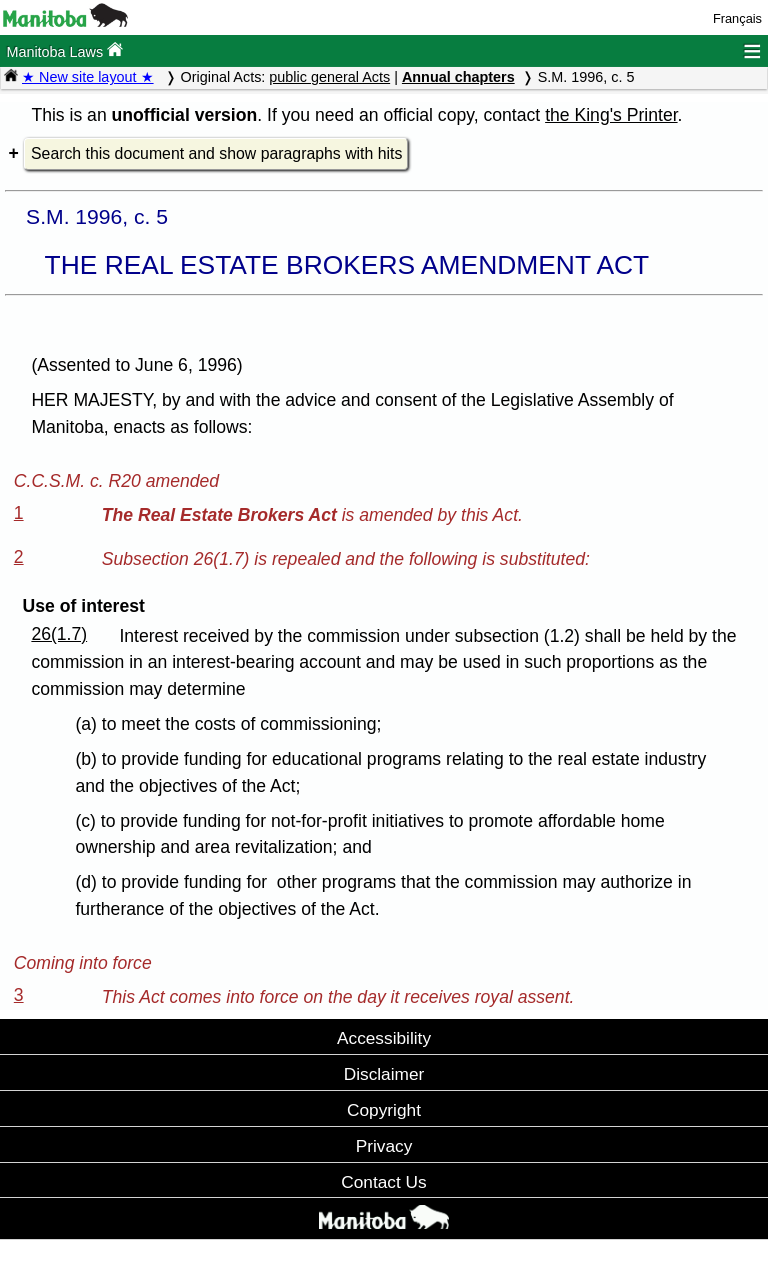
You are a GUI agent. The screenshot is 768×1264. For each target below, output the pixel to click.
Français (737, 18)
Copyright (384, 1110)
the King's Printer (611, 115)
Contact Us (383, 1182)
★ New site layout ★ (88, 77)
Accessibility (384, 1038)
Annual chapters (458, 77)
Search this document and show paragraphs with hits (216, 153)
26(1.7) (59, 634)
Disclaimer (384, 1074)
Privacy (384, 1146)
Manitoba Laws (64, 50)
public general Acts (329, 77)
